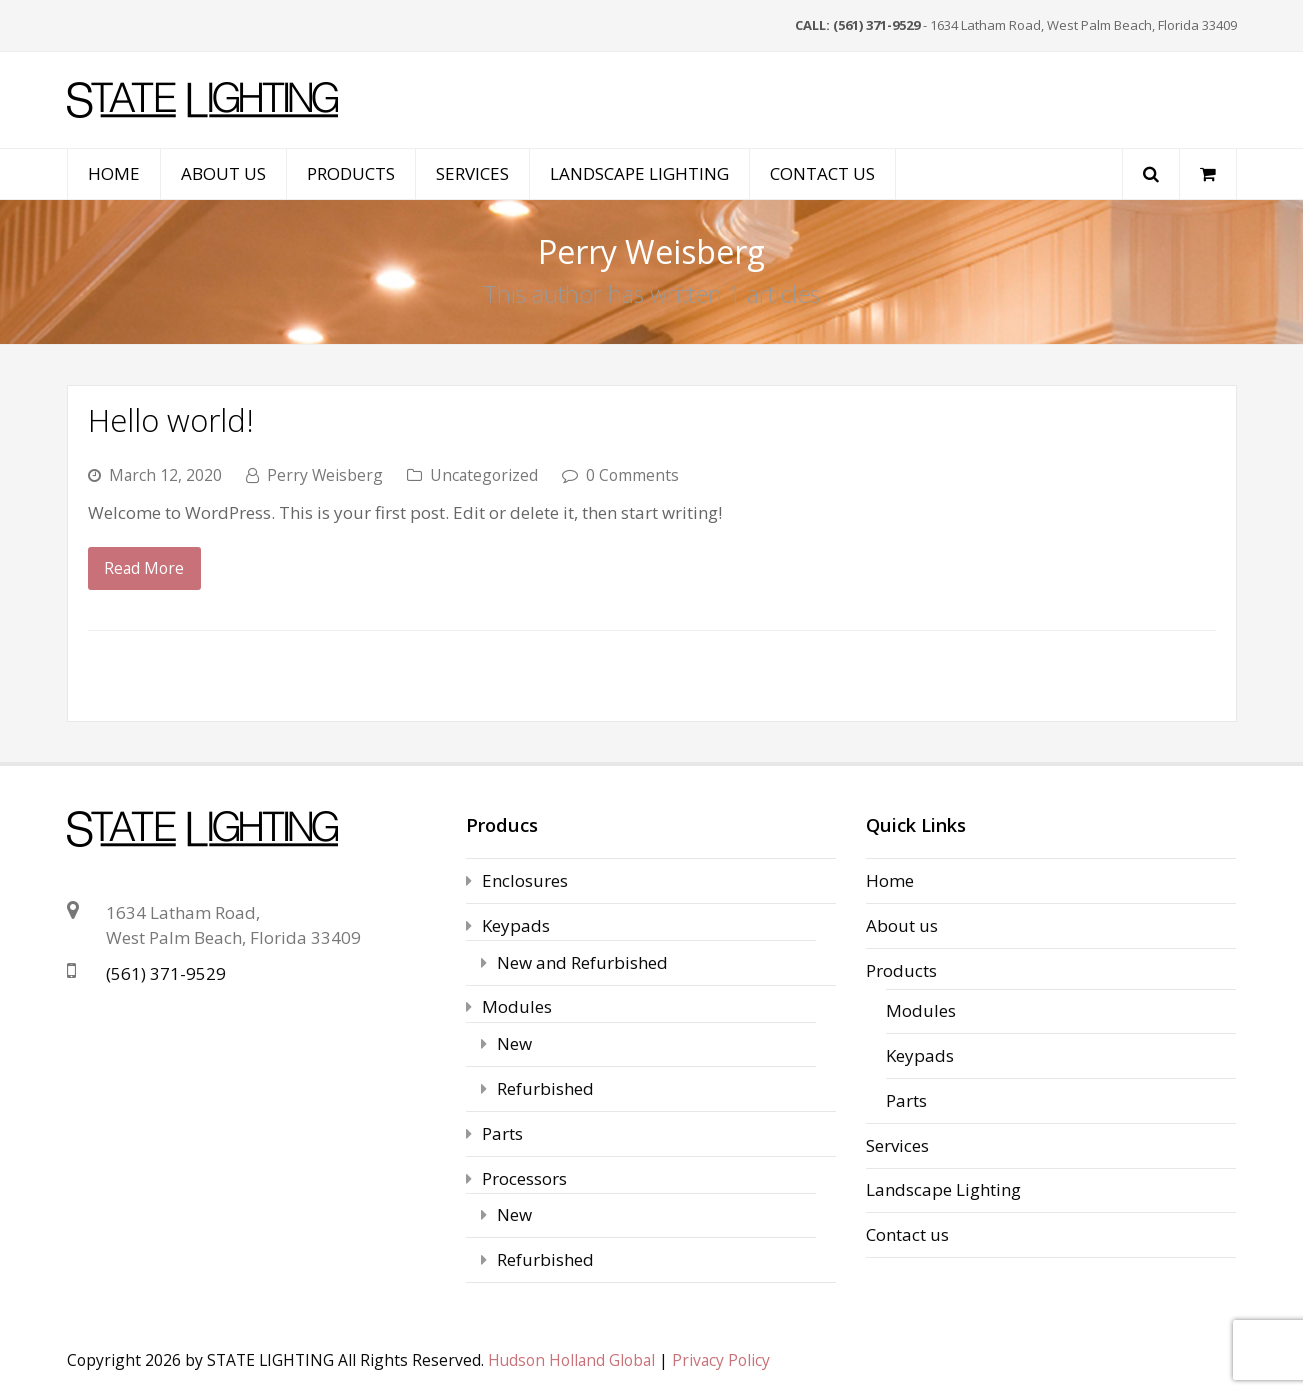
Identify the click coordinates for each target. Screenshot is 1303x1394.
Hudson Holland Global (571, 1360)
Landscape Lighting (943, 1189)
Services (897, 1145)
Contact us (907, 1234)
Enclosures (525, 880)
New (514, 1043)
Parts (502, 1133)
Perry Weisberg (325, 475)
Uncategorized (484, 475)
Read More (144, 568)
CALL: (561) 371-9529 (857, 25)
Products (901, 970)
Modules (517, 1006)
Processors (524, 1178)
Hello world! (171, 419)
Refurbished (545, 1088)
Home (890, 880)
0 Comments (632, 475)
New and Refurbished (582, 962)
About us (902, 925)
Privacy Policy (721, 1360)
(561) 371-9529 (166, 973)
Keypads (516, 925)
